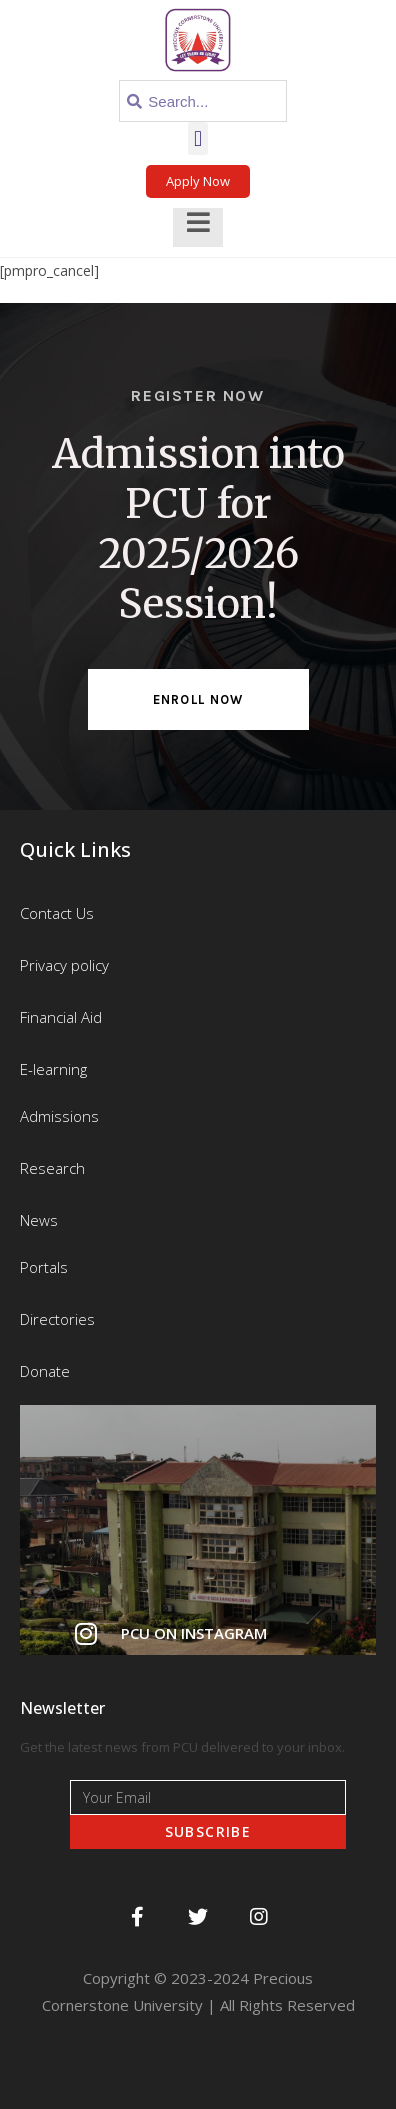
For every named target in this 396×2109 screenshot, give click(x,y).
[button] (197, 138)
